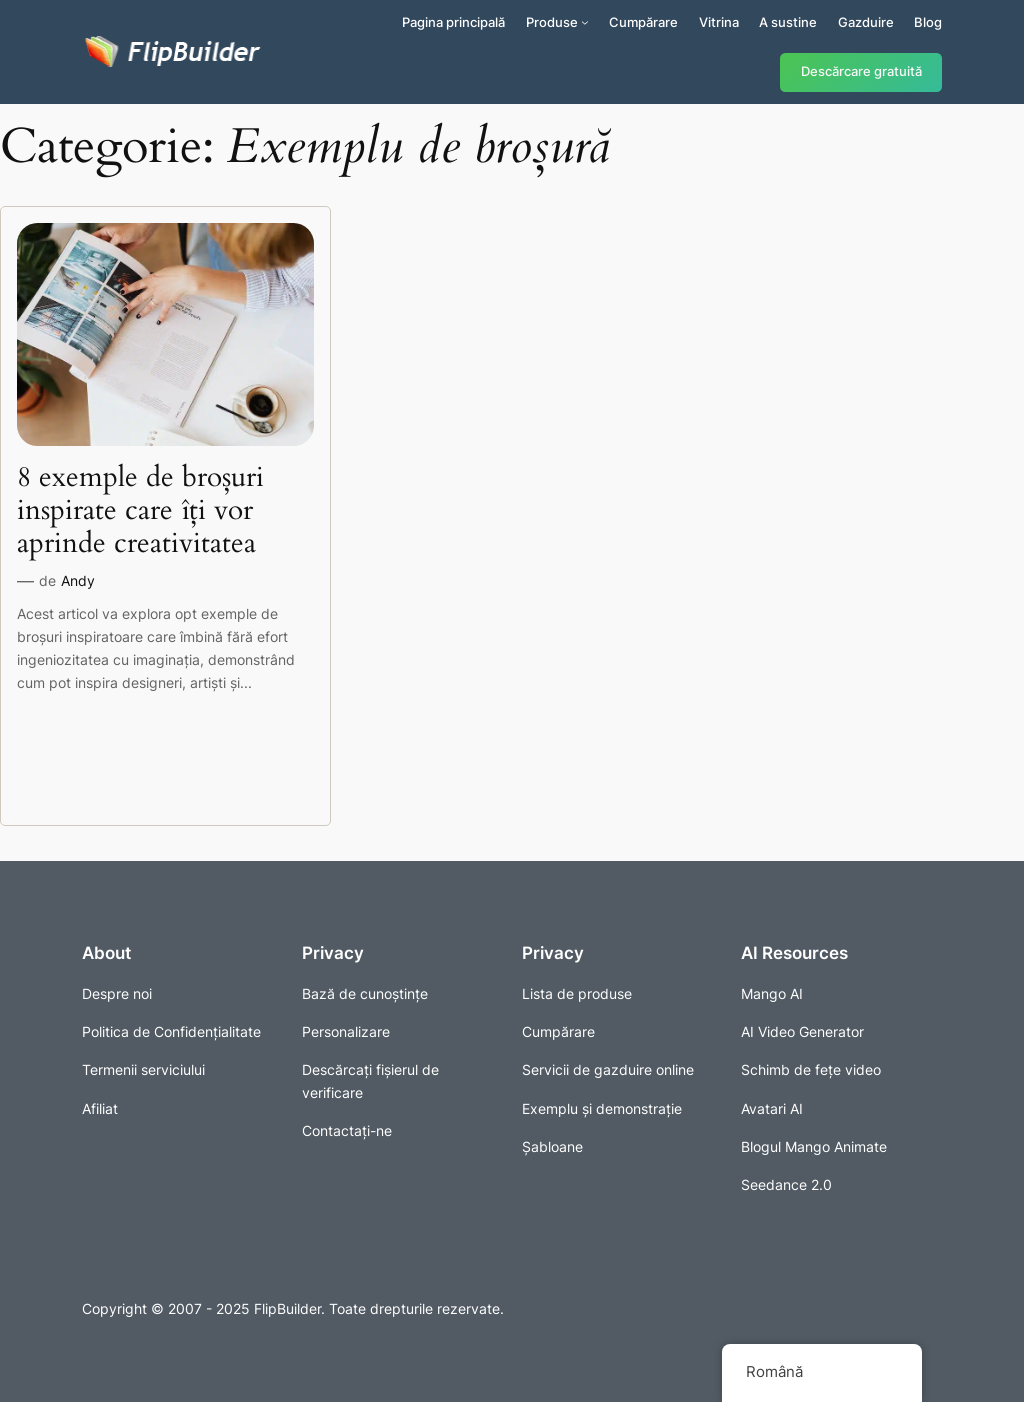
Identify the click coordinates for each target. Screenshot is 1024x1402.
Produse (552, 22)
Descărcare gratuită (861, 71)
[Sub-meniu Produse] (585, 22)
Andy (78, 580)
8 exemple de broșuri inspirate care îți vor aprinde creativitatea (140, 510)
